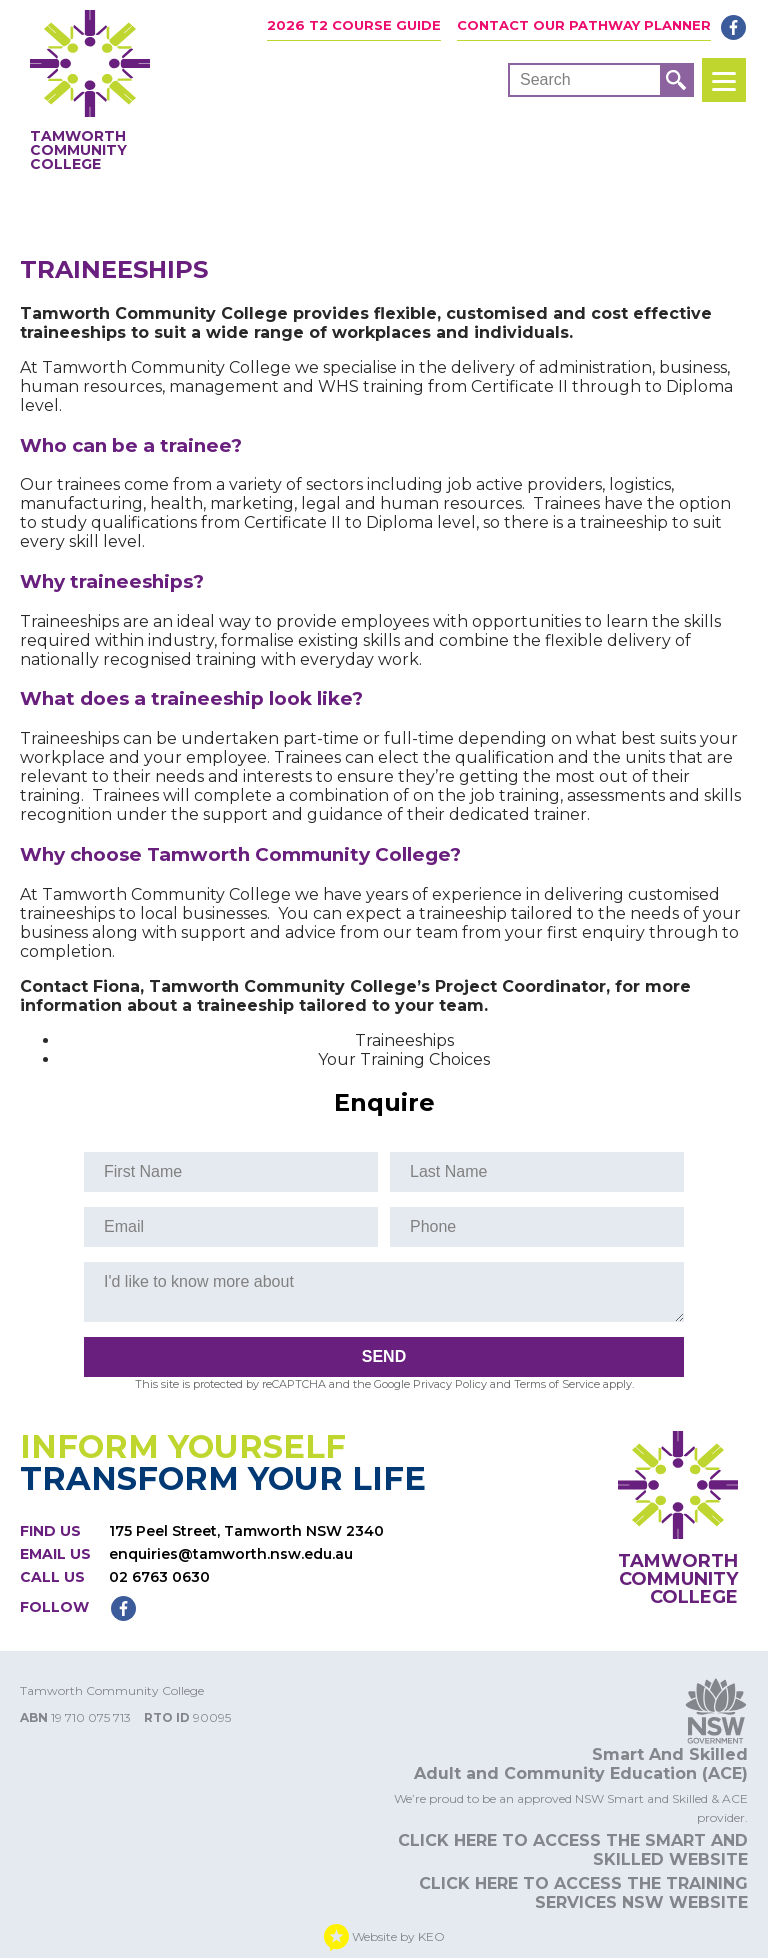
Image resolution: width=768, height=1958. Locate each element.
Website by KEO (384, 1937)
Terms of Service (557, 1384)
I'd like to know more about (199, 1281)
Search (545, 79)
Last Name (448, 1171)
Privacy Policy (450, 1384)
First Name (143, 1171)
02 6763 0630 (159, 1577)
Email (124, 1226)
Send (384, 1356)
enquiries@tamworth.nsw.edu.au (231, 1554)
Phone (433, 1226)
